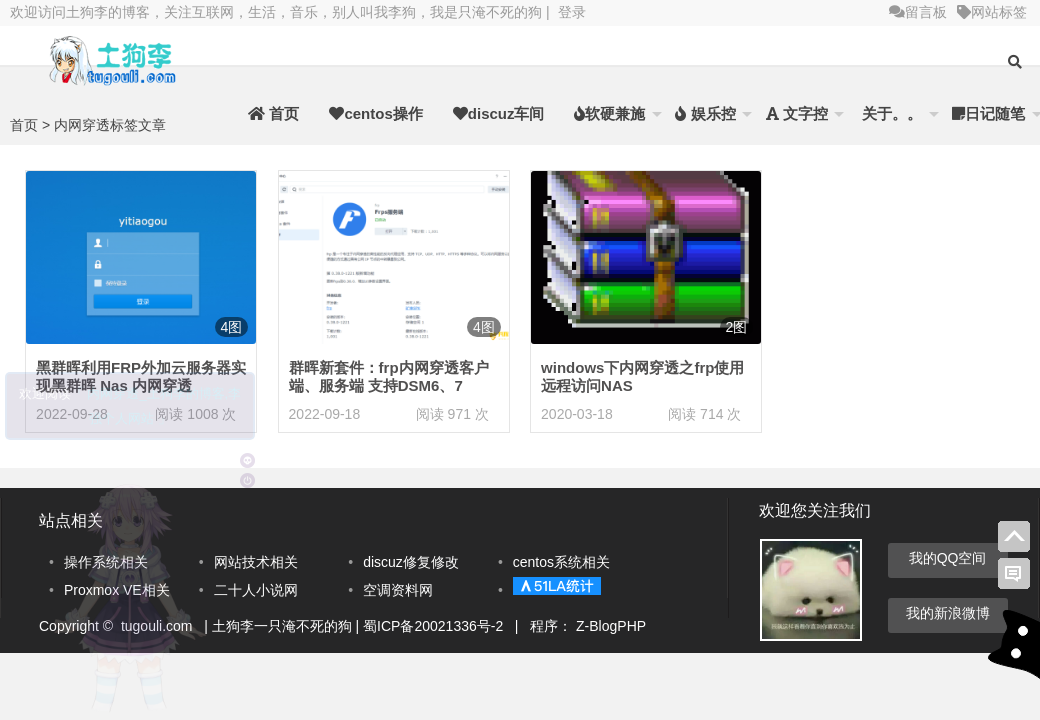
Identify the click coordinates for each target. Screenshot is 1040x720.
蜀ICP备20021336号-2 (435, 626)
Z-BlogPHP (611, 626)
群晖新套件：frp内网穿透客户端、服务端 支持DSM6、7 (389, 376)
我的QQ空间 (948, 558)
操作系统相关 (106, 562)
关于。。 (890, 113)
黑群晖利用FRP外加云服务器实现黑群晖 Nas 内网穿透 (141, 376)
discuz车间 (499, 113)
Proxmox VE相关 (117, 590)
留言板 (918, 12)
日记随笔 (988, 113)
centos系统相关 (561, 562)
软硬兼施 (609, 113)
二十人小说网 (256, 590)
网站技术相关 (256, 562)
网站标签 (992, 12)
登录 (572, 12)
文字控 (797, 113)
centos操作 (375, 113)
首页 (273, 113)
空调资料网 (398, 590)
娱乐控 (705, 113)
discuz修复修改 (411, 562)
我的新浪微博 (948, 613)
